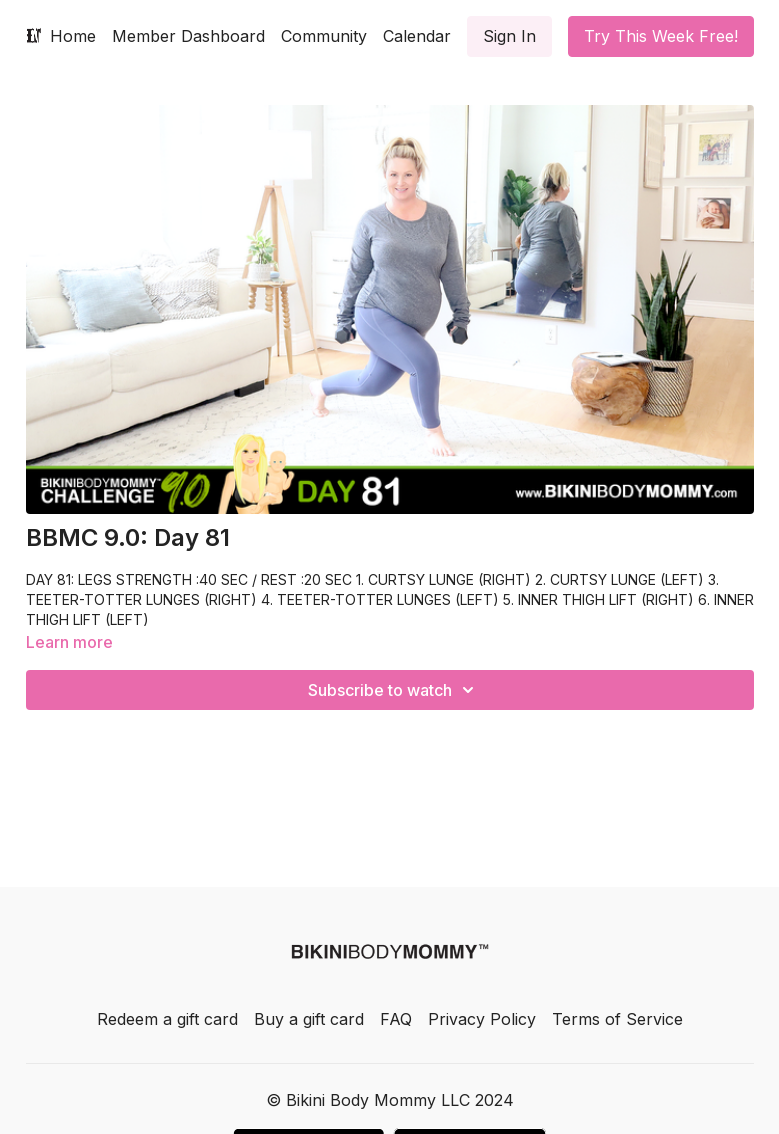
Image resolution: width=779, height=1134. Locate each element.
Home (73, 36)
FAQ (396, 1019)
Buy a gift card (309, 1019)
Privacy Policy (482, 1019)
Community (324, 36)
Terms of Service (617, 1019)
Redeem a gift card (167, 1019)
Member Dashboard (188, 36)
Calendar (417, 36)
